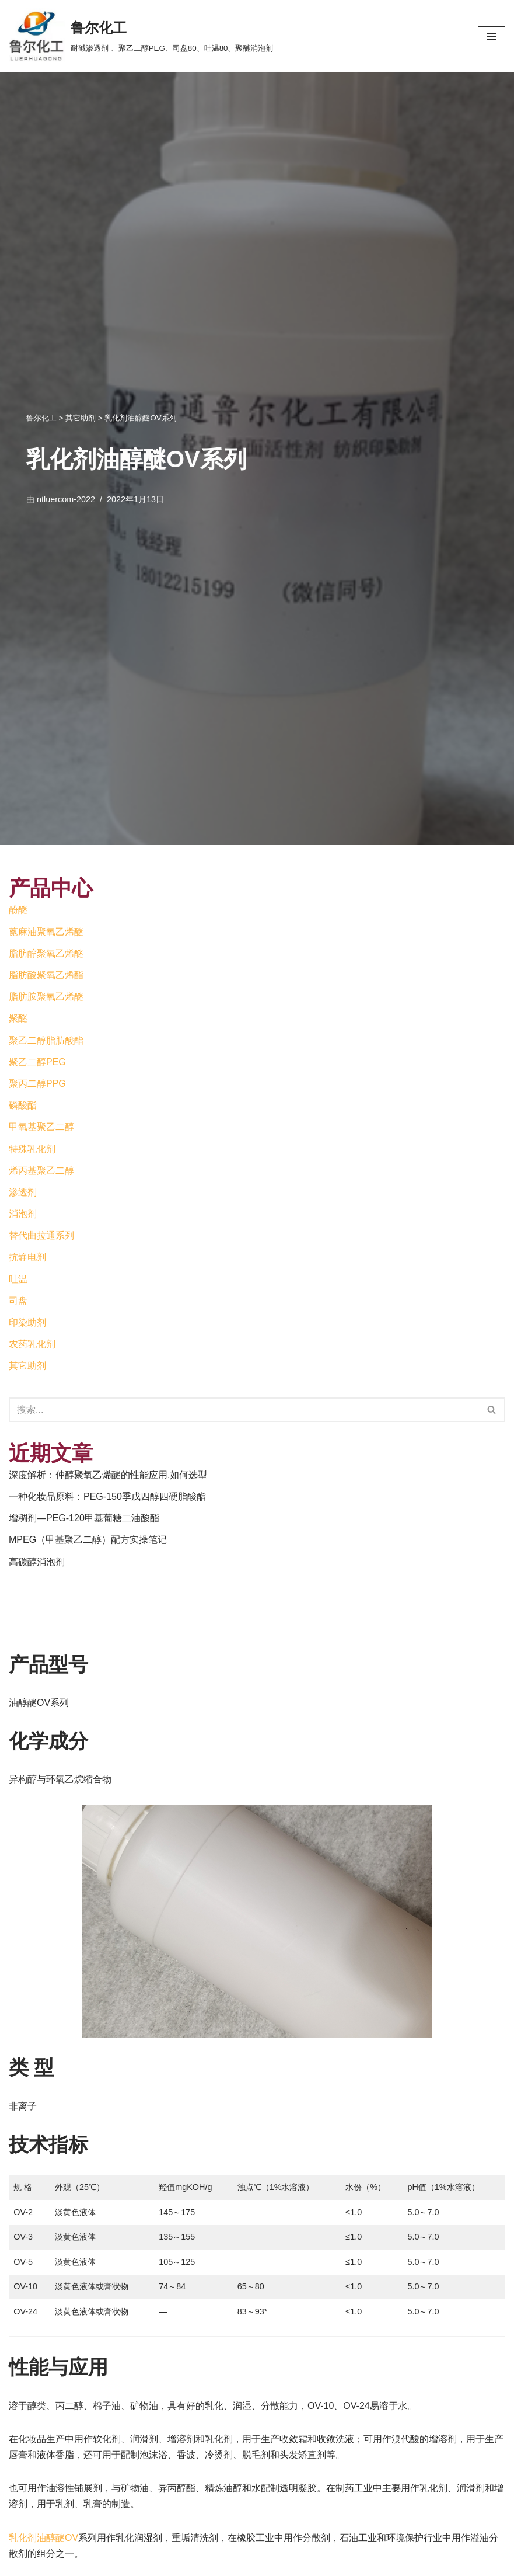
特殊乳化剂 (32, 1149)
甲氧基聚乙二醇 (41, 1127)
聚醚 (18, 1018)
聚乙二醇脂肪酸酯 (46, 1040)
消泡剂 (23, 1214)
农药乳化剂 (32, 1344)
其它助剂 (27, 1366)
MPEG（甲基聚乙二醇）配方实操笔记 (88, 1540)
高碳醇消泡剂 (37, 1562)
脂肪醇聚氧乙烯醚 (46, 953)
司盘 (18, 1301)
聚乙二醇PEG (37, 1062)
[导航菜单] (491, 36)
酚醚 (18, 910)
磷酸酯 (23, 1105)
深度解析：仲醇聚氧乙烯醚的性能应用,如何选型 (108, 1475)
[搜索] (492, 1409)
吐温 (18, 1279)
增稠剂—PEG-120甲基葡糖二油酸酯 (84, 1518)
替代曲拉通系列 (41, 1235)
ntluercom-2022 (66, 499)
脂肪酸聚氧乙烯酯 (46, 975)
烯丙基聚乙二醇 (41, 1171)
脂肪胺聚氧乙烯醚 (46, 997)
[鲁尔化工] (141, 36)
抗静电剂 (27, 1257)
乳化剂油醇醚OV (43, 2538)
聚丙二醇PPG (37, 1084)
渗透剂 (23, 1192)
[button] (491, 1409)
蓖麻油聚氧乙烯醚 (46, 932)
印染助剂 (27, 1322)
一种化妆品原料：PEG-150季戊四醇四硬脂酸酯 (107, 1496)
